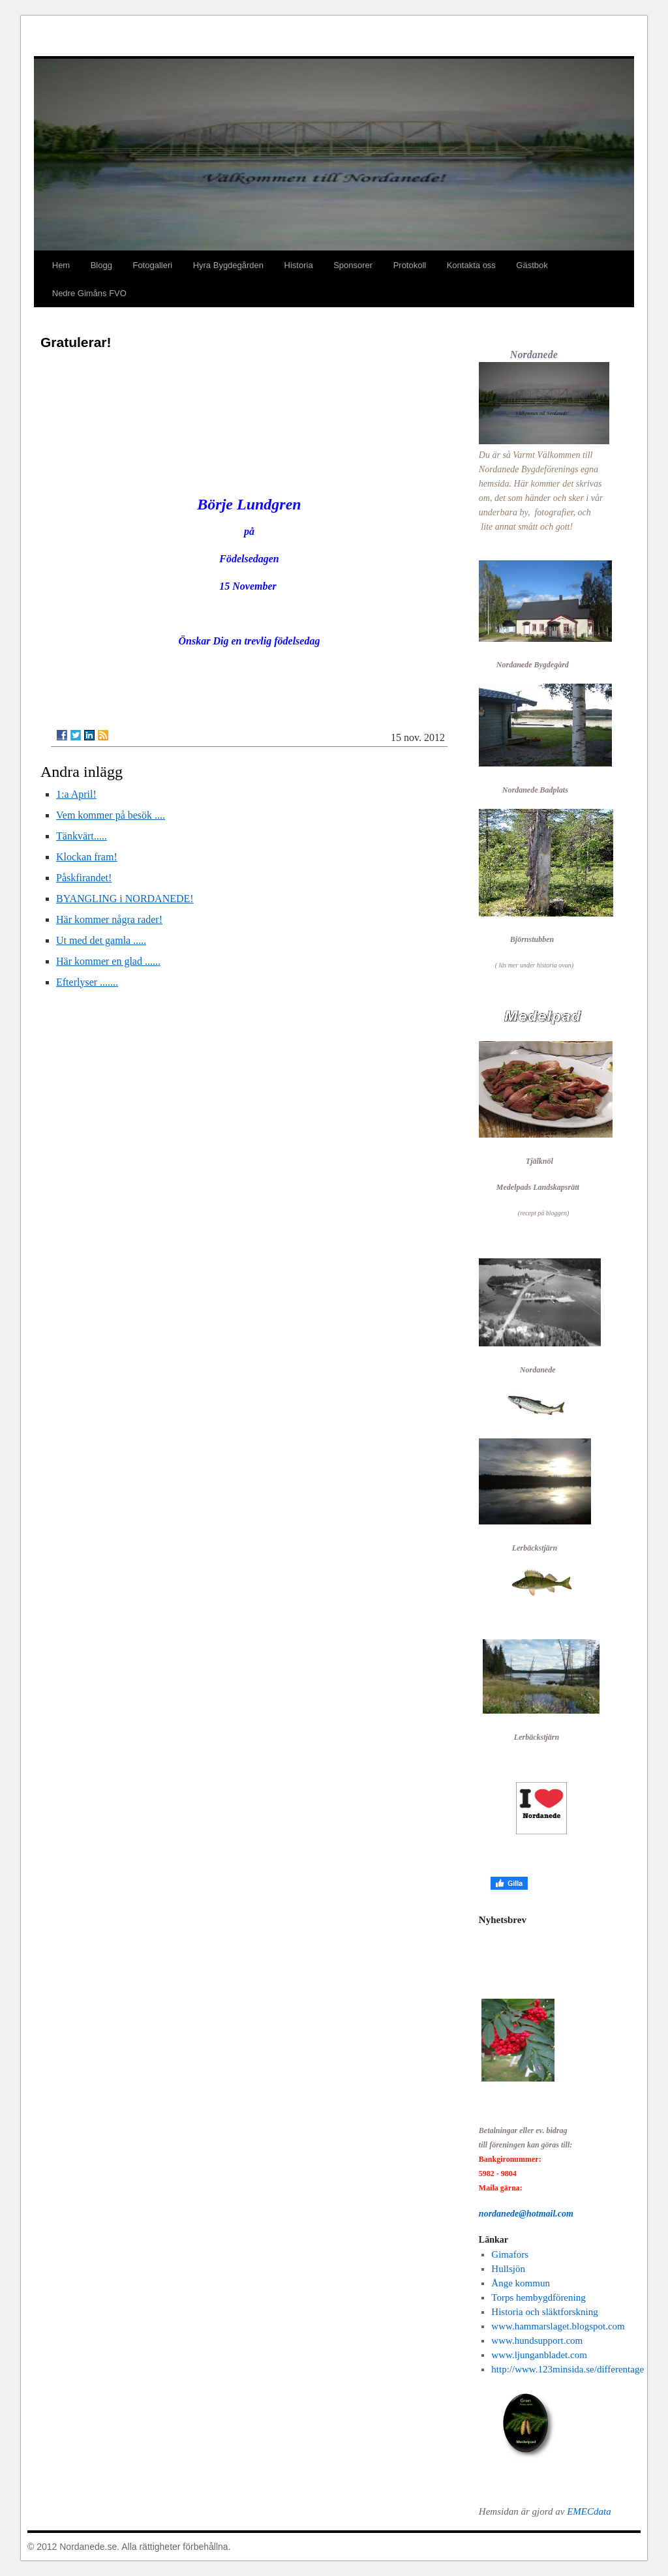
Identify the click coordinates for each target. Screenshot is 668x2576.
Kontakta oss (471, 265)
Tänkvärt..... (81, 835)
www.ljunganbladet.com (539, 2355)
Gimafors (509, 2254)
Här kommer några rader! (109, 919)
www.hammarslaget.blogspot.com (557, 2326)
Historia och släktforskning (544, 2312)
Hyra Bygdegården (228, 265)
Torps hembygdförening (538, 2297)
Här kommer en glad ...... (108, 961)
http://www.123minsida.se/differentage (567, 2369)
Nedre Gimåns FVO (89, 293)
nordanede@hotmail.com (526, 2214)
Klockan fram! (86, 856)
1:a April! (76, 794)
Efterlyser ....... (87, 982)
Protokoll (410, 265)
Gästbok (531, 265)
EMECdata (589, 2511)
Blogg (101, 265)
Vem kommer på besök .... (110, 815)
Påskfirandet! (84, 877)
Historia (298, 265)
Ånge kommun (520, 2283)
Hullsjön (508, 2269)
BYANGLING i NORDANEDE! (125, 898)
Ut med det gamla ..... (101, 940)
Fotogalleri (152, 265)
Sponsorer (352, 265)
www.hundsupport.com (537, 2340)
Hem (61, 265)
